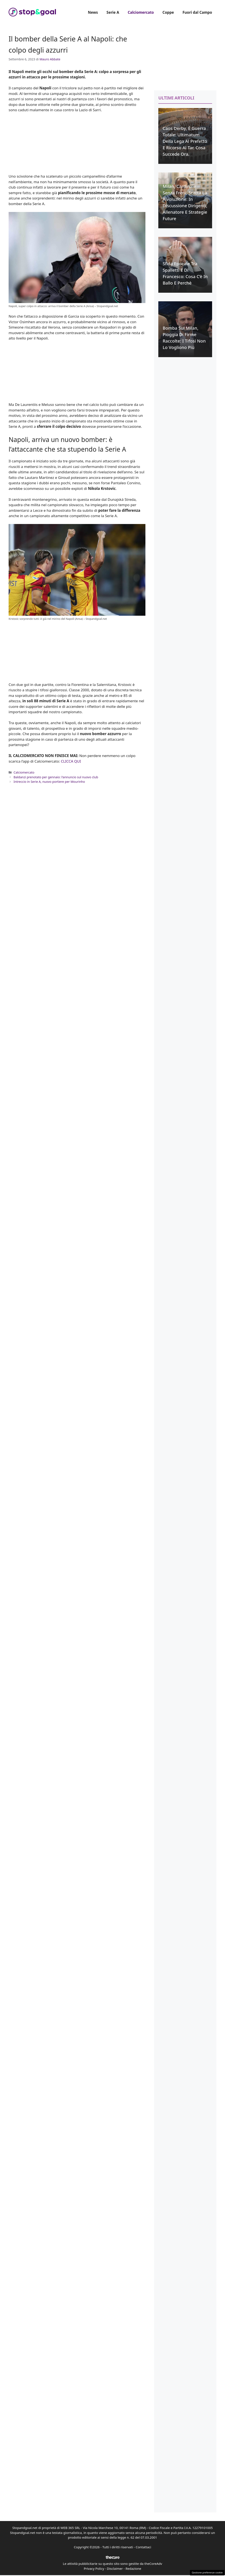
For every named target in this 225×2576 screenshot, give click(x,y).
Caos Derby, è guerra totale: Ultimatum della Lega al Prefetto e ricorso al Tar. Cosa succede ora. (185, 141)
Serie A (112, 12)
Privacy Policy (94, 2568)
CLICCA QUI (71, 761)
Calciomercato (141, 12)
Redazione (133, 2568)
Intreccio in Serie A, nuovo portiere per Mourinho (49, 782)
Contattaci (143, 2547)
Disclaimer (115, 2568)
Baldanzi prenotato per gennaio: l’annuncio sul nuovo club (56, 777)
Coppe (168, 12)
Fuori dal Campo (197, 12)
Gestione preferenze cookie (207, 2572)
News (93, 12)
